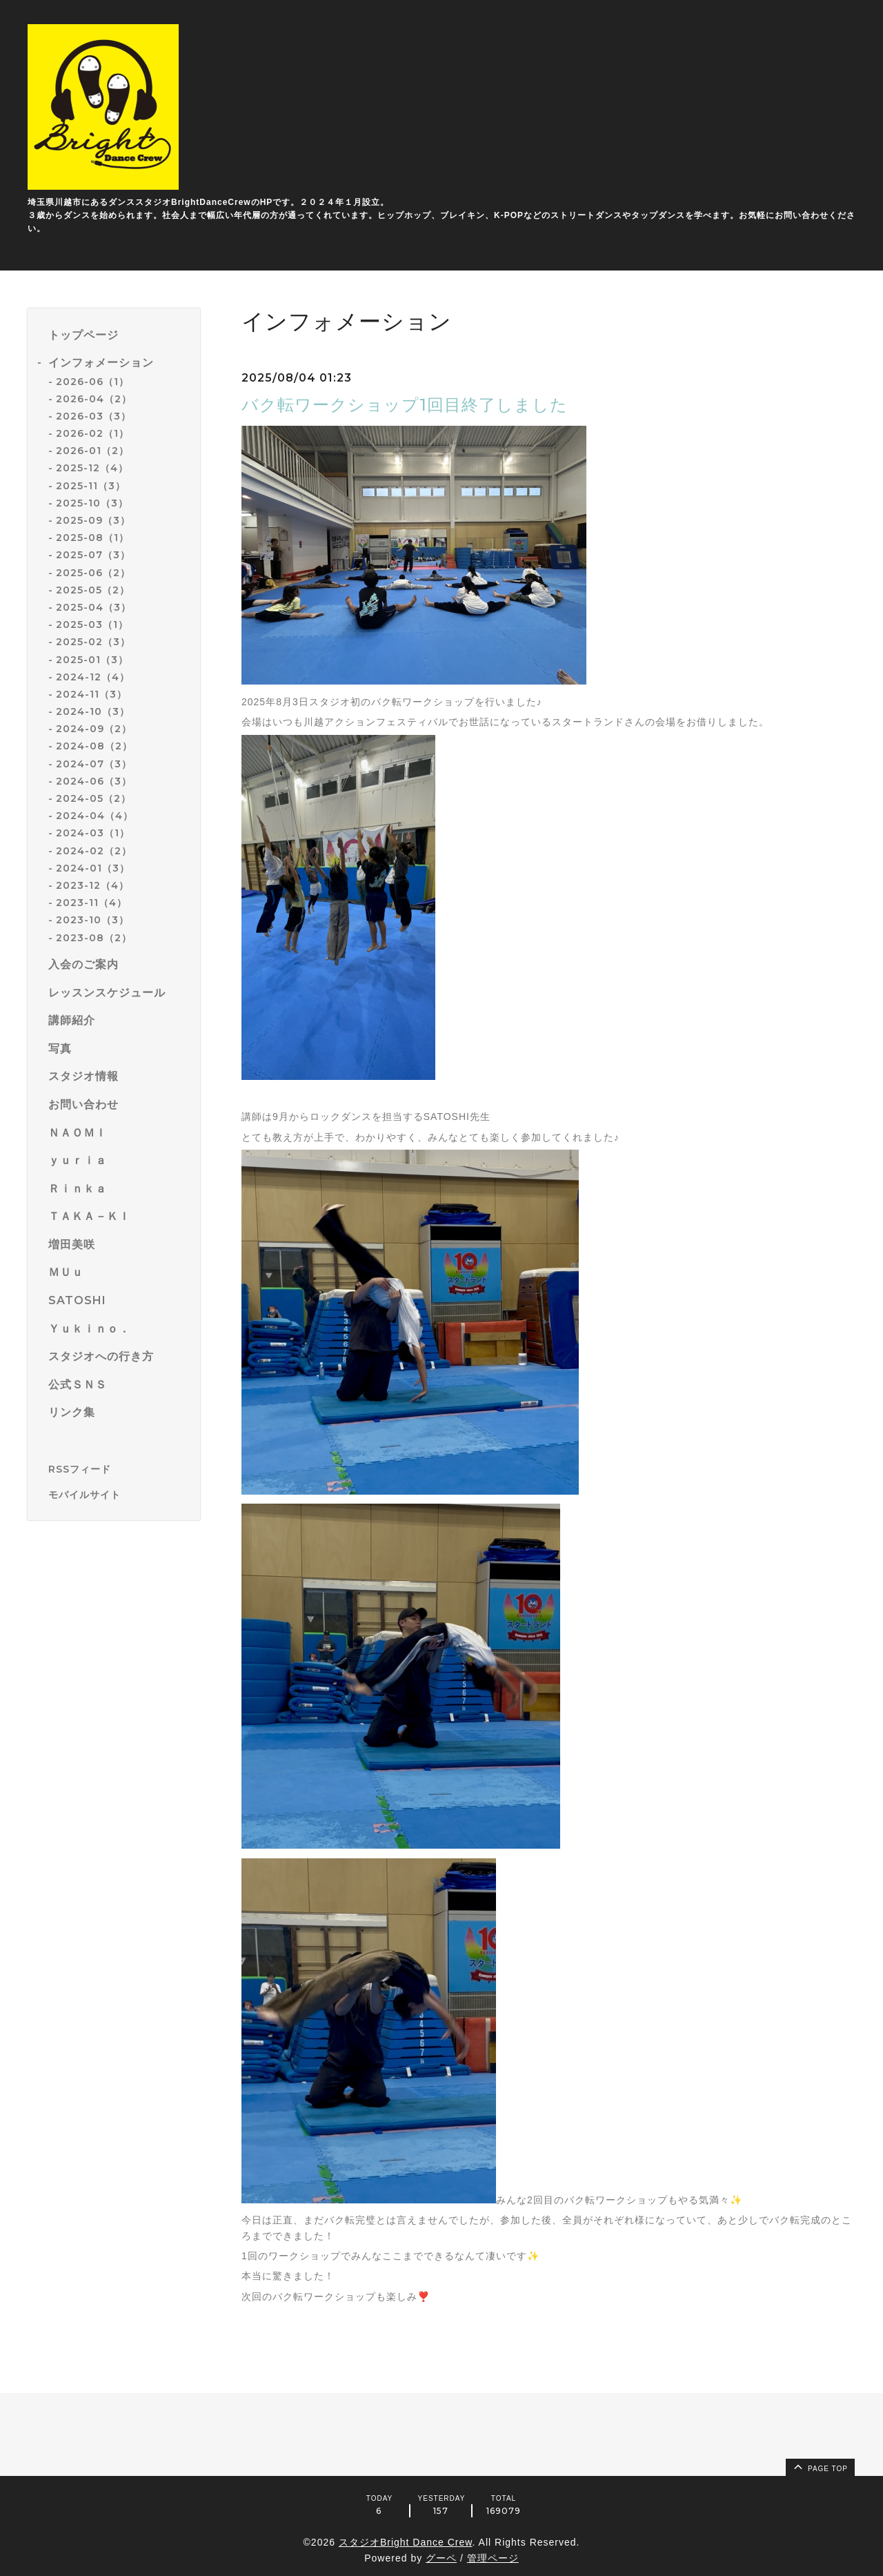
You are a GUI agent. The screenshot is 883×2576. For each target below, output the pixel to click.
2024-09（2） (94, 728)
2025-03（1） (92, 624)
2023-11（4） (91, 902)
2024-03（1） (93, 833)
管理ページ (493, 2558)
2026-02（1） (92, 433)
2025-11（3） (91, 486)
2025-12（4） (92, 468)
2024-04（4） (94, 815)
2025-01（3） (92, 659)
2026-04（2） (94, 399)
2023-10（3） (92, 920)
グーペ (441, 2558)
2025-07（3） (93, 555)
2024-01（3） (93, 868)
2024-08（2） (94, 746)
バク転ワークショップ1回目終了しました (404, 405)
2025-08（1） (92, 537)
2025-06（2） (93, 573)
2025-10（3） (92, 503)
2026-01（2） (92, 450)
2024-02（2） (94, 851)
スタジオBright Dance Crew (406, 2542)
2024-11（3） (91, 694)
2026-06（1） (92, 381)
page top (819, 2466)
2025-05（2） (93, 590)
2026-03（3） (93, 416)
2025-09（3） (93, 520)
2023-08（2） (94, 938)
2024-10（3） (93, 711)
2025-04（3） (93, 607)
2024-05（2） (93, 798)
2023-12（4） (92, 885)
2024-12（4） (93, 677)
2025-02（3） (93, 642)
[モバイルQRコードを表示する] (119, 1494)
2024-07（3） (94, 764)
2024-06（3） (94, 781)
